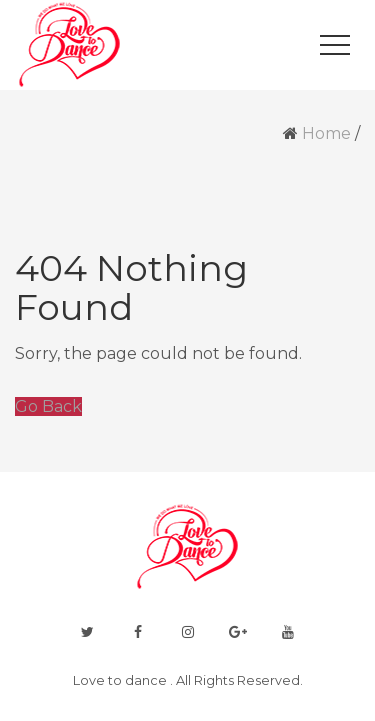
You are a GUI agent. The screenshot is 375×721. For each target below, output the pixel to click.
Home (326, 133)
